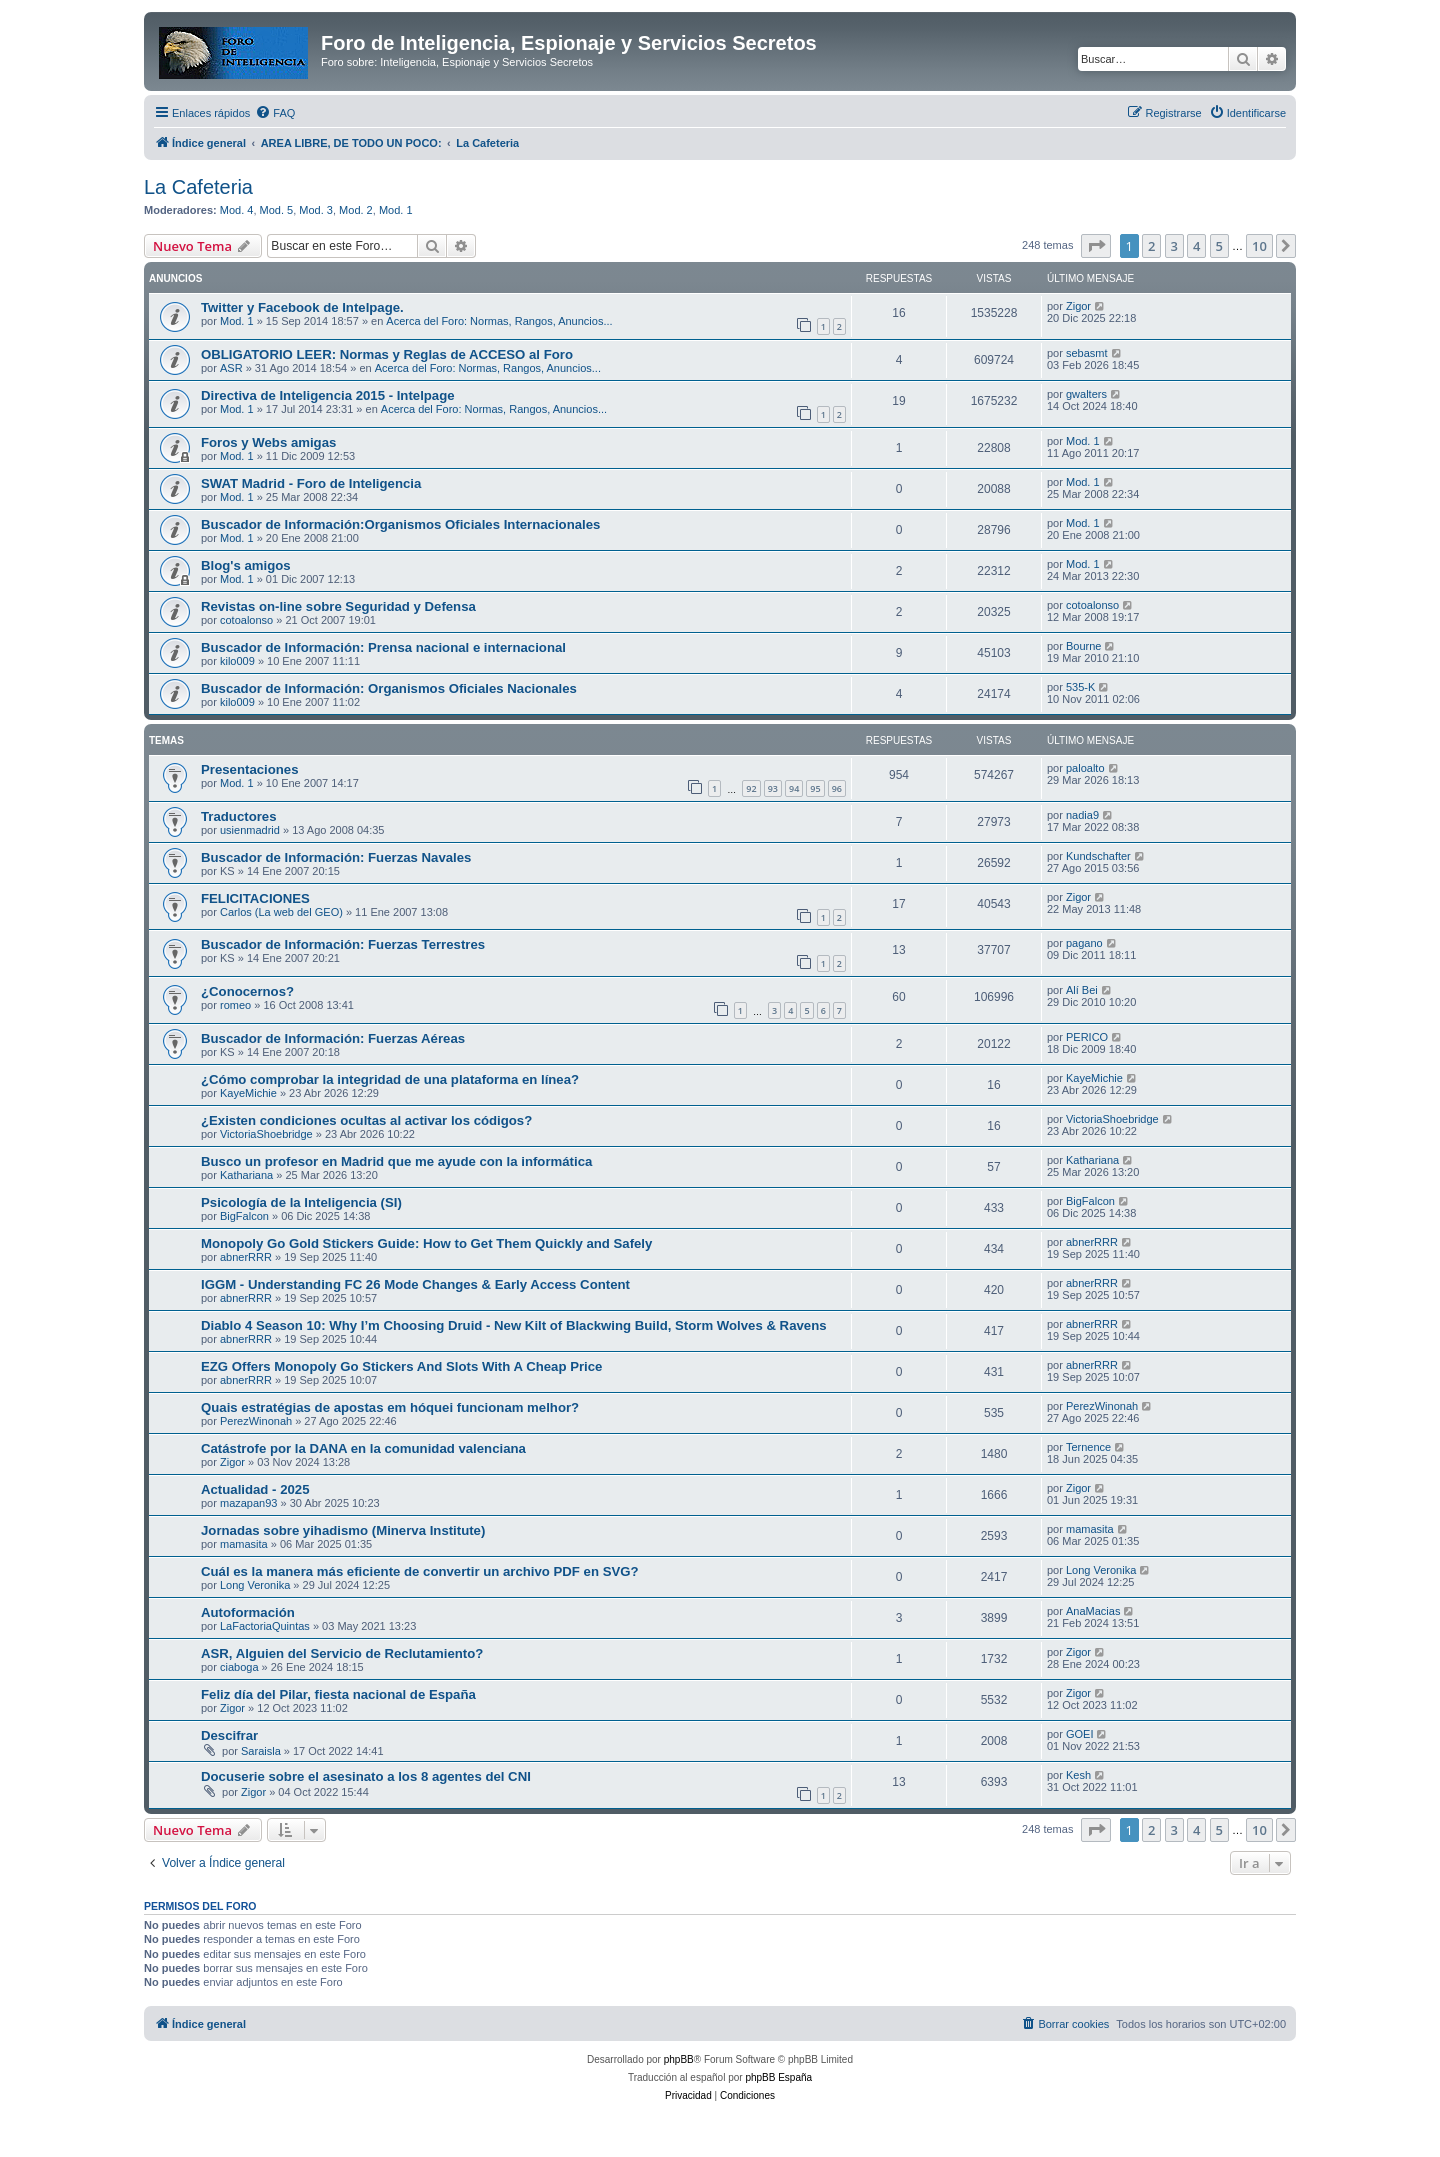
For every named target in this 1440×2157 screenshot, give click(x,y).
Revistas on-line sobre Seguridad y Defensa (338, 606)
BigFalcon (244, 1216)
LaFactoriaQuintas (265, 1626)
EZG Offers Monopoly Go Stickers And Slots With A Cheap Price (401, 1366)
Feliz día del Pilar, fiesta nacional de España (338, 1694)
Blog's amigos (246, 565)
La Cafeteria (198, 187)
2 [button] (1151, 246)
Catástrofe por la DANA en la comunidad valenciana (363, 1448)
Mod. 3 (316, 210)
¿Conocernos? (247, 991)
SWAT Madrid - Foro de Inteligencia (311, 483)
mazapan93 (249, 1503)
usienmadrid (250, 830)
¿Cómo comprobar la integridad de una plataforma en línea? (390, 1079)
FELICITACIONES (255, 898)
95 (815, 788)
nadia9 (1082, 815)
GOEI (1080, 1734)
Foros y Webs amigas (268, 442)
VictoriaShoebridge (266, 1134)
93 (773, 788)
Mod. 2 (356, 210)
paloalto (1085, 768)
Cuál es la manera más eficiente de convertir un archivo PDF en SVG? (420, 1571)
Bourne (1083, 646)
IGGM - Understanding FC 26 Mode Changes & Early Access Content (415, 1284)
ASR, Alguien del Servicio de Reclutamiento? (342, 1653)
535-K (1080, 687)
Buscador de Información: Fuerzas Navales (336, 857)
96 (837, 788)
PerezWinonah (256, 1421)
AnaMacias (1093, 1611)
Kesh (1078, 1775)
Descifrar (229, 1735)
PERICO (1087, 1037)
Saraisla (261, 1751)
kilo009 (237, 661)
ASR (231, 368)
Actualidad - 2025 (255, 1489)
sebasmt (1087, 353)
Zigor (1078, 306)
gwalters (1086, 394)
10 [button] (1259, 246)
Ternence (1088, 1447)
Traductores (239, 816)
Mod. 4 (237, 210)
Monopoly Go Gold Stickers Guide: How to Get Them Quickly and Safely (426, 1243)
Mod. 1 (396, 210)
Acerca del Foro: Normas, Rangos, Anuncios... (499, 321)
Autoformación (248, 1612)
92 (751, 788)
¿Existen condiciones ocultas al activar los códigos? (366, 1120)
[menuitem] (275, 113)
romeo (235, 1005)
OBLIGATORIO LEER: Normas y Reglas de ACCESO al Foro (387, 354)
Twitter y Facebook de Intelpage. (302, 307)
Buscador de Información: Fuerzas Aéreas (333, 1038)
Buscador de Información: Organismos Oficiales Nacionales (389, 688)
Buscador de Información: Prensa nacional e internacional (383, 647)
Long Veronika (255, 1585)
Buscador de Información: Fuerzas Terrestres (343, 944)
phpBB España (778, 2077)
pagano (1084, 943)
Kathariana (246, 1175)
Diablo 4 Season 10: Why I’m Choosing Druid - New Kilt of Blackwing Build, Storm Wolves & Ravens (514, 1325)
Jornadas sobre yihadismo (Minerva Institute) (343, 1530)
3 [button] (1174, 246)
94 (794, 788)
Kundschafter (1098, 856)
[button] (1096, 246)
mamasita (244, 1544)
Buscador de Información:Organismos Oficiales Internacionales (400, 524)
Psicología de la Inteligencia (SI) (301, 1202)
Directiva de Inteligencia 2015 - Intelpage (328, 395)
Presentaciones (250, 769)
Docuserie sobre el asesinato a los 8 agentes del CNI (366, 1776)
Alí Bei (1082, 990)
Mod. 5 (277, 210)
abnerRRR (246, 1257)
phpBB (679, 2059)
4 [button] (1196, 246)
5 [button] (1219, 246)
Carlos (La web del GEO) (281, 912)
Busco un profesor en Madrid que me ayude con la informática (396, 1161)
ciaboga (239, 1667)
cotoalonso (246, 620)
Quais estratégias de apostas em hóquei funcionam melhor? (390, 1407)
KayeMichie (248, 1093)
